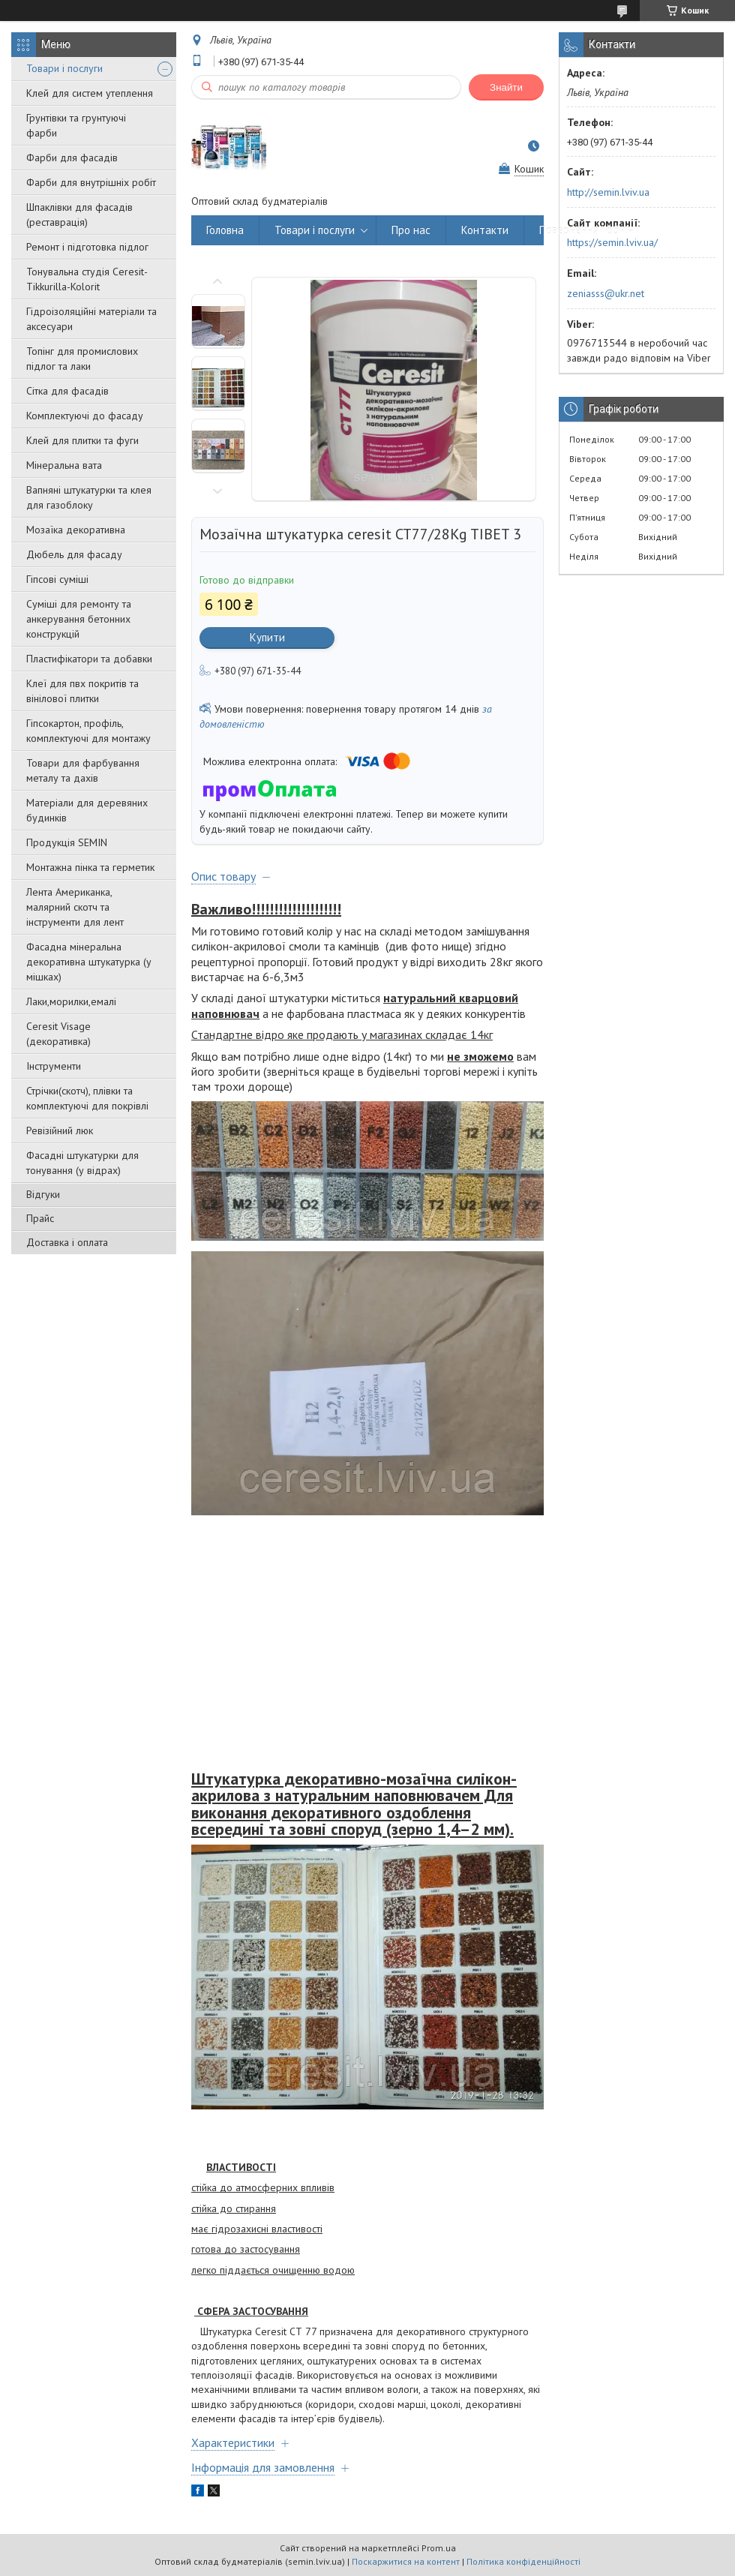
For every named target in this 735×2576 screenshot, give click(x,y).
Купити (267, 637)
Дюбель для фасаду (74, 554)
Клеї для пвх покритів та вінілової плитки (82, 691)
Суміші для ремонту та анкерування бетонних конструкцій (78, 619)
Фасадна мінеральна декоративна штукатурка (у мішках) (89, 961)
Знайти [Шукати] (506, 87)
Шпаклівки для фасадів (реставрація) (79, 214)
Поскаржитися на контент (406, 2561)
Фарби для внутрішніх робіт (91, 182)
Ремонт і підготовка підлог (87, 247)
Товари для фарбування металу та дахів (83, 770)
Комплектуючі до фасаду (84, 415)
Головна (225, 230)
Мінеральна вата (64, 465)
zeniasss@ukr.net (605, 293)
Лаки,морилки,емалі (71, 1001)
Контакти (484, 230)
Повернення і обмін (586, 230)
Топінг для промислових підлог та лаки (82, 358)
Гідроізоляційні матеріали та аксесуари (91, 319)
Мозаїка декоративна (75, 529)
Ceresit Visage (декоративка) (58, 1033)
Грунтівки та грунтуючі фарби (76, 125)
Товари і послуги (64, 68)
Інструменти (53, 1066)
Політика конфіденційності (523, 2561)
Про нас (411, 230)
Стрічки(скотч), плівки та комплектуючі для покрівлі (87, 1098)
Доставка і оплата (67, 1242)
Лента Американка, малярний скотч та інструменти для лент (75, 907)
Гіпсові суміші (57, 579)
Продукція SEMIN (66, 842)
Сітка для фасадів (67, 391)
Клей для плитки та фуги (82, 440)
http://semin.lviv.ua (608, 192)
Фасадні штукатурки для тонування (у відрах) (82, 1162)
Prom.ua (439, 2547)
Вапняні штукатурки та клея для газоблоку (89, 497)
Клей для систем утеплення (89, 93)
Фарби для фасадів (72, 157)
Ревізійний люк (59, 1130)
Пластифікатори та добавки (89, 658)
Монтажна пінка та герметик (90, 867)
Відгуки (43, 1194)
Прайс (40, 1218)
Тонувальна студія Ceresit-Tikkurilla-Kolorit (87, 279)
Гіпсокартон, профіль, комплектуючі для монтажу (88, 730)
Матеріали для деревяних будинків (87, 810)
